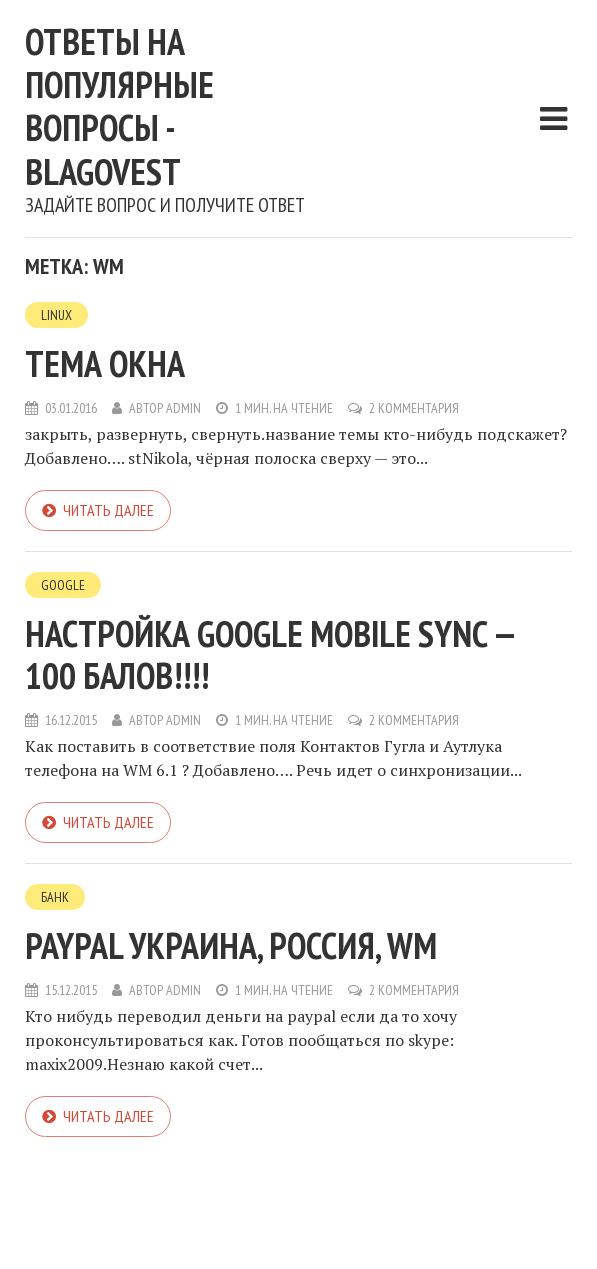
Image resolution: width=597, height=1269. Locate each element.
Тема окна (105, 363)
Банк (55, 897)
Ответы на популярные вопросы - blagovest (119, 106)
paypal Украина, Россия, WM (231, 945)
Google (63, 585)
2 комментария (414, 408)
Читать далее (108, 510)
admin (183, 408)
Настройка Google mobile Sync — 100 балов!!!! (270, 654)
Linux (56, 315)
